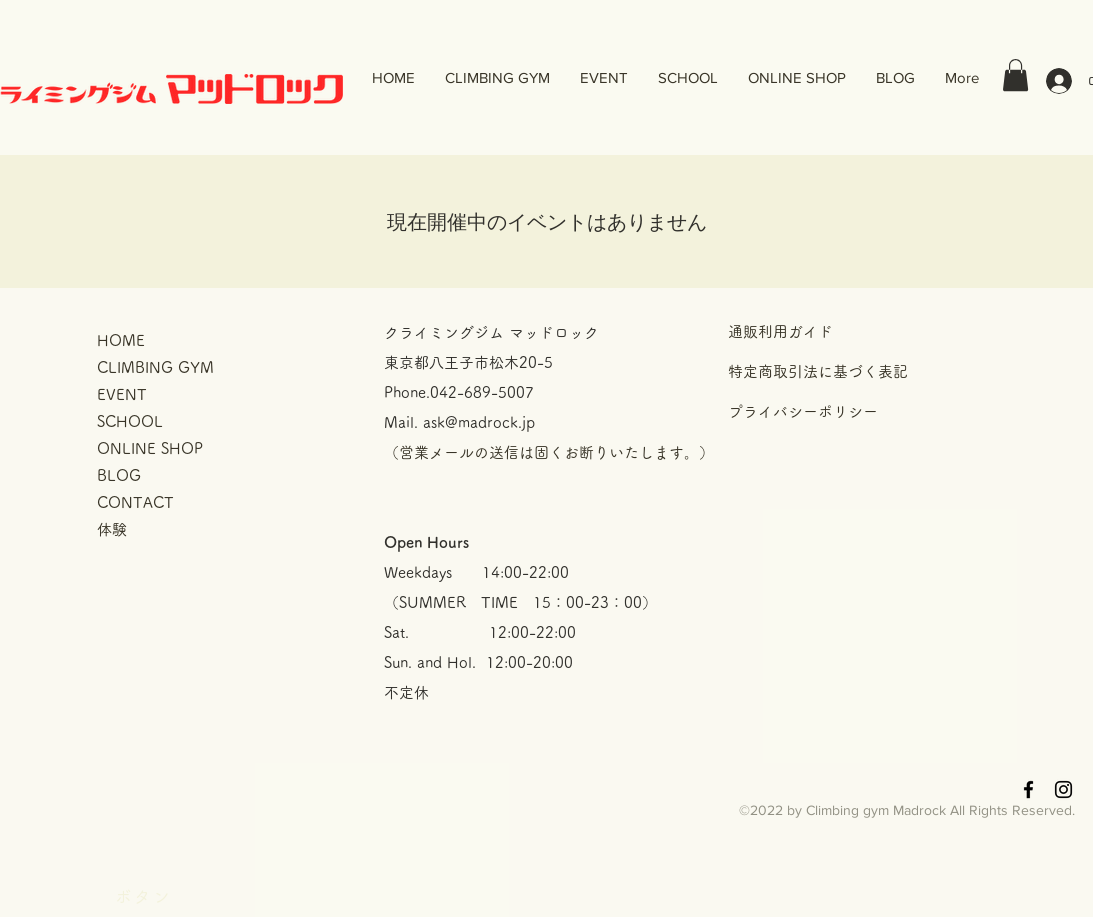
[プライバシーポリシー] (870, 411)
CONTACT (135, 502)
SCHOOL (130, 421)
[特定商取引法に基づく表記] (870, 371)
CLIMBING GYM (155, 367)
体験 (112, 529)
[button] (1015, 75)
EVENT (122, 394)
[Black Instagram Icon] (1063, 789)
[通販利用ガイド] (870, 331)
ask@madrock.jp (479, 422)
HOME (121, 340)
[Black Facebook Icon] (1028, 789)
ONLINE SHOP (150, 448)
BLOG (119, 475)
